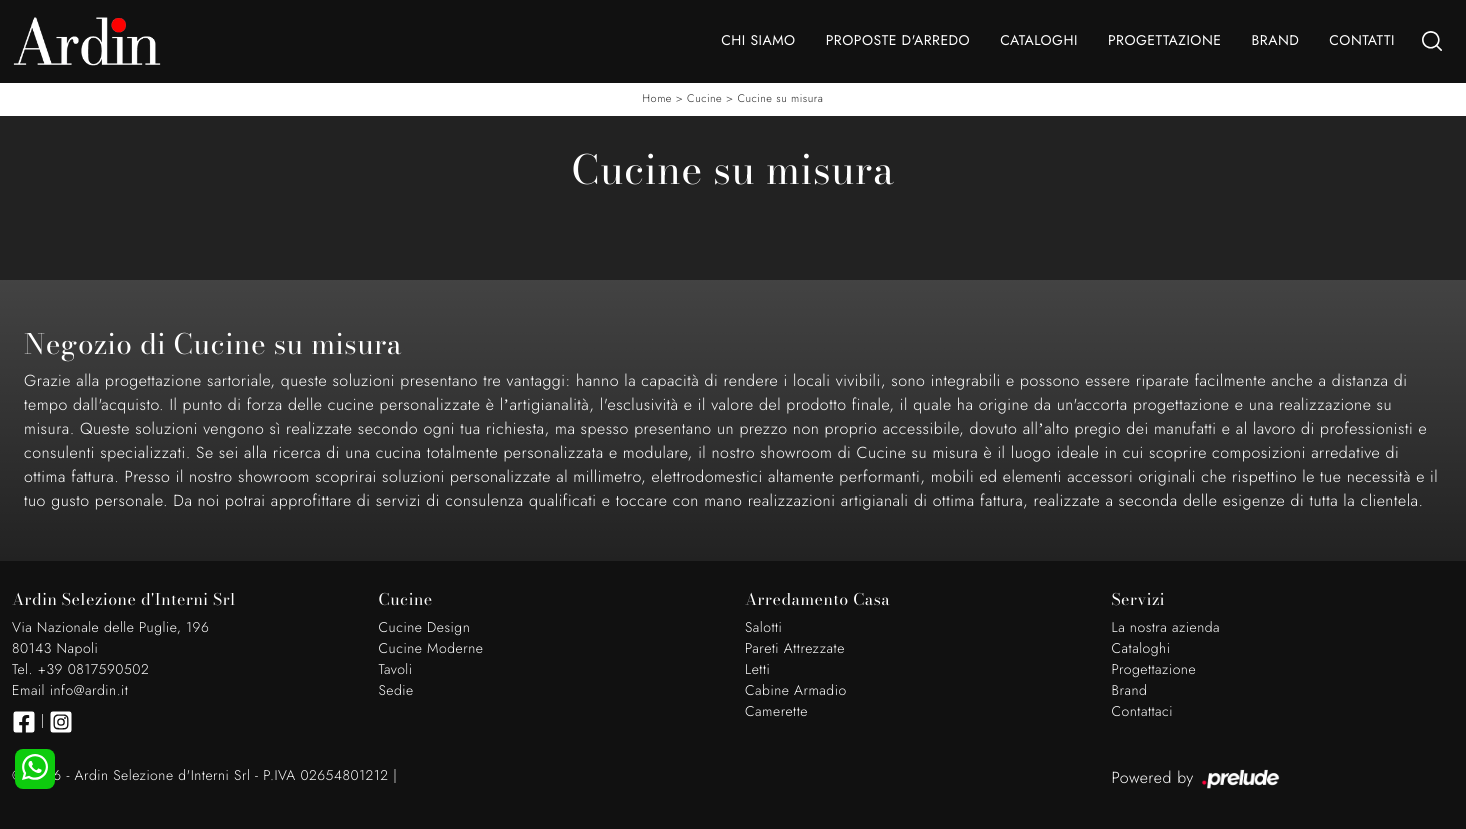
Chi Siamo (758, 41)
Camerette (776, 712)
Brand (1275, 41)
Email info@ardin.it (70, 691)
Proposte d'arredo (898, 41)
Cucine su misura (780, 99)
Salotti (763, 628)
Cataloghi (1039, 41)
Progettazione (1165, 41)
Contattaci (1143, 712)
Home (657, 99)
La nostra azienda (1166, 628)
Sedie (396, 691)
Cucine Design (425, 628)
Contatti (1362, 41)
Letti (757, 670)
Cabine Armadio (796, 691)
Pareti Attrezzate (795, 649)
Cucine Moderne (431, 649)
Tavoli (396, 670)
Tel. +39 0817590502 (80, 670)
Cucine (704, 99)
